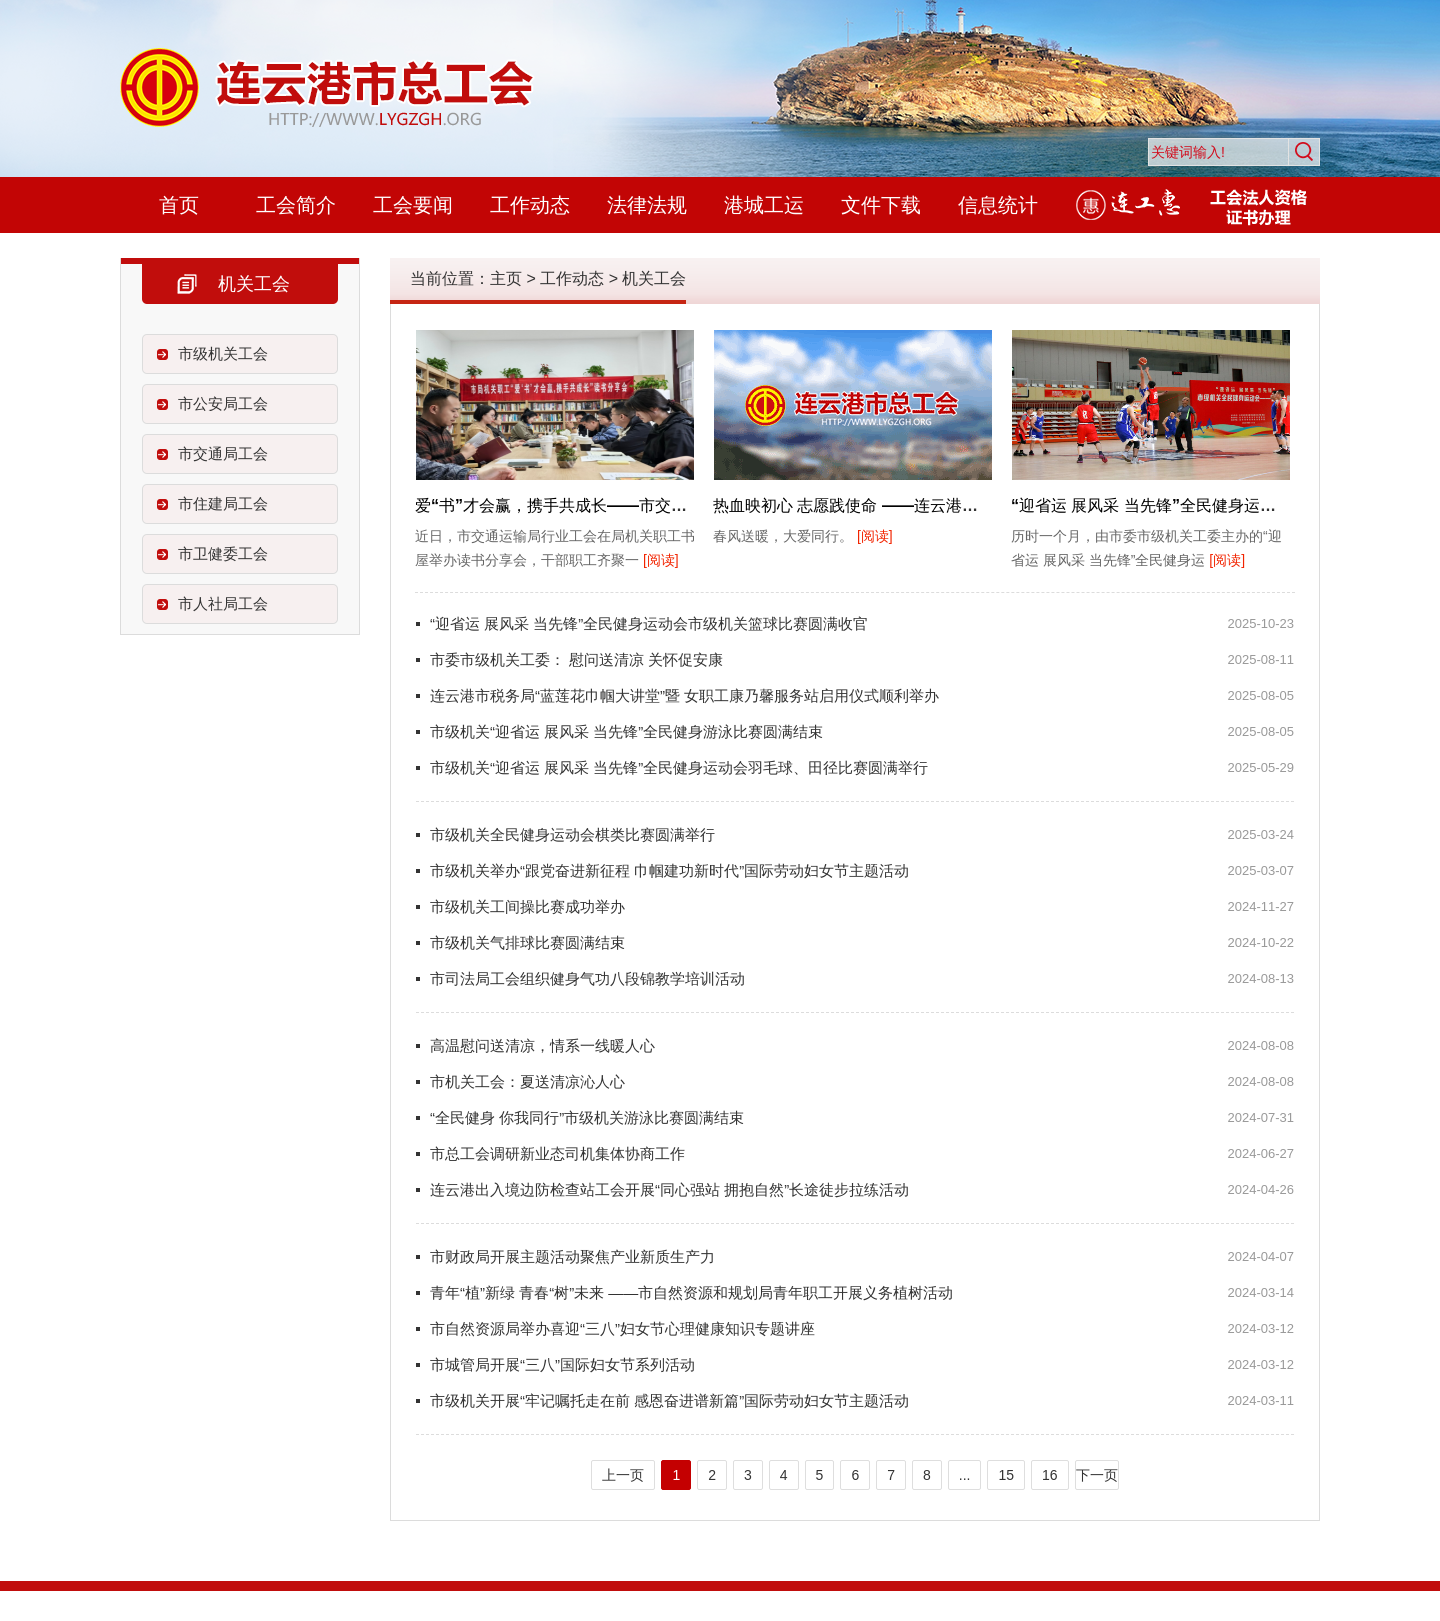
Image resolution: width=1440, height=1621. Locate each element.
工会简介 (296, 205)
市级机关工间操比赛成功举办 (527, 906)
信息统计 (998, 205)
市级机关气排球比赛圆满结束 (527, 942)
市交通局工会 (223, 453)
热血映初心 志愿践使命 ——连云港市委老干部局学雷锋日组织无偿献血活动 (981, 505)
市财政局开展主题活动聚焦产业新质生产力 (572, 1256)
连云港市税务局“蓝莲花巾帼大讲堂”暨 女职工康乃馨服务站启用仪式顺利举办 (684, 695)
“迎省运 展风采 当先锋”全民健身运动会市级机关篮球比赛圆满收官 (649, 623)
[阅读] (661, 560)
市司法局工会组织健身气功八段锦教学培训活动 (587, 978)
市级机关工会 (223, 353)
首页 (179, 205)
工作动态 (530, 205)
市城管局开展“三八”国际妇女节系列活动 (562, 1364)
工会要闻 (413, 205)
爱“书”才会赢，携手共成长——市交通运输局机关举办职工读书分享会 (663, 505)
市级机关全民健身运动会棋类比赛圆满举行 (572, 834)
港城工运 (764, 205)
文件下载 (881, 205)
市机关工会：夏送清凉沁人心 (527, 1081)
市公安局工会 (223, 403)
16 (1050, 1475)
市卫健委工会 (223, 553)
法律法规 (647, 205)
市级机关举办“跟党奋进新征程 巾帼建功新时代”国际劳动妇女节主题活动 (669, 870)
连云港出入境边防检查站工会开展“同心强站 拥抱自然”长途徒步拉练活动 (669, 1189)
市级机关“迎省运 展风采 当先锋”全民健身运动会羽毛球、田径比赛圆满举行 (679, 767)
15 (1006, 1475)
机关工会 (654, 278)
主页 (506, 278)
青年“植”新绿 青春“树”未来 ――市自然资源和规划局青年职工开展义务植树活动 (691, 1292)
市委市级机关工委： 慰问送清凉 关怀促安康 (576, 659)
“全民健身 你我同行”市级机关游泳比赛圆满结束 (587, 1117)
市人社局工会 (223, 603)
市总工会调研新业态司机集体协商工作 (557, 1153)
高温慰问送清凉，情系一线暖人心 (542, 1045)
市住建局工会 (223, 503)
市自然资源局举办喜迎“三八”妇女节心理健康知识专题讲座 (622, 1328)
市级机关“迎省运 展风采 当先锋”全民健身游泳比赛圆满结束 (626, 731)
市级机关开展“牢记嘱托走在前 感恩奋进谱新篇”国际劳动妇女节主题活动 (669, 1400)
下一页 (1097, 1475)
